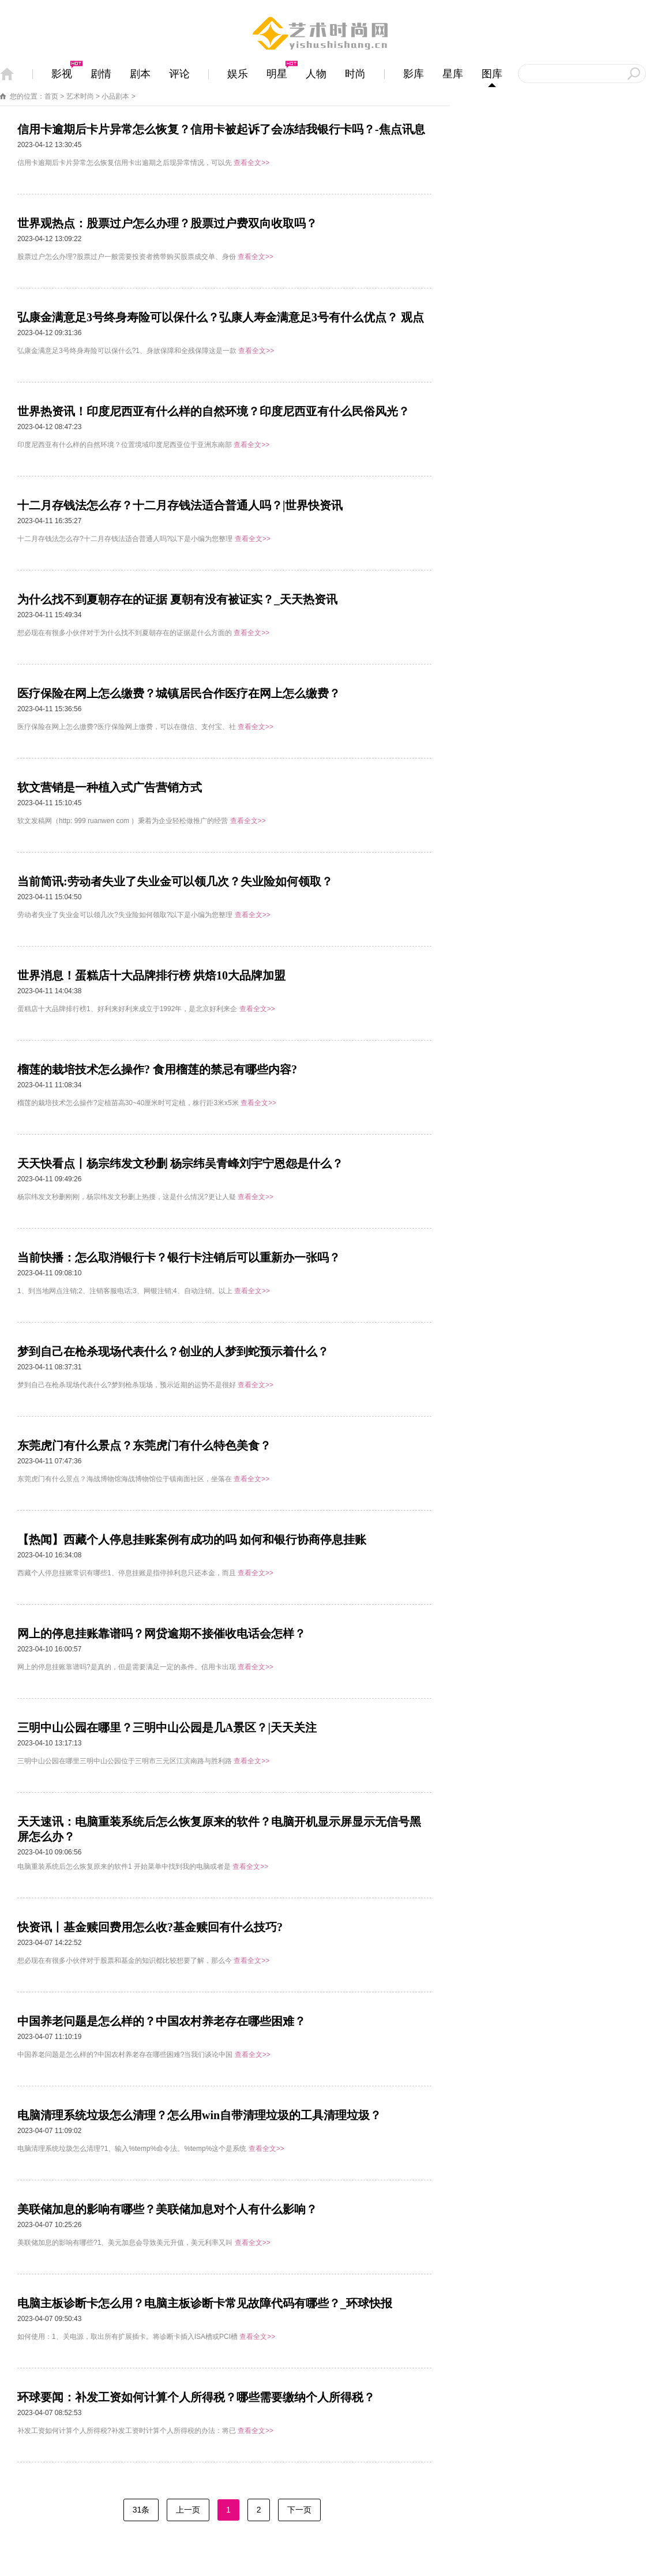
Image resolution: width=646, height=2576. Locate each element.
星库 (452, 74)
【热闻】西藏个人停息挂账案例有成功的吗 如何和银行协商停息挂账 (191, 1539)
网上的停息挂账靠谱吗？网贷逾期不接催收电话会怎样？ (161, 1633)
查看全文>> (251, 163)
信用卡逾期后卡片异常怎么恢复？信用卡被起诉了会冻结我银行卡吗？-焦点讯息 (221, 129)
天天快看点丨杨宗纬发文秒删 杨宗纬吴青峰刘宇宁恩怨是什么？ (180, 1163)
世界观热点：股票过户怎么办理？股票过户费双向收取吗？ (167, 223)
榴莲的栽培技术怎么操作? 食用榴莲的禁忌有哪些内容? (157, 1069)
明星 (276, 74)
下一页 (299, 2509)
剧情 (101, 74)
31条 (141, 2509)
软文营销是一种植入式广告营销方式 (109, 787)
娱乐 (237, 74)
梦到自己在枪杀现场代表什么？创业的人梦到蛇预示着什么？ (173, 1351)
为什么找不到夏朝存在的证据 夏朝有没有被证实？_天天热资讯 (177, 599)
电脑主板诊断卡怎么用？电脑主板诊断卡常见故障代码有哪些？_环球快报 (204, 2303)
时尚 (355, 74)
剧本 (140, 74)
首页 (51, 96)
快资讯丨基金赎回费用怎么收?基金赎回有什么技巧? (150, 1927)
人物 (316, 74)
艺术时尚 (80, 96)
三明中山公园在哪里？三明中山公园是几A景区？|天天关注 (167, 1727)
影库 (413, 74)
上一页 (188, 2509)
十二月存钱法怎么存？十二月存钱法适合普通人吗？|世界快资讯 (180, 505)
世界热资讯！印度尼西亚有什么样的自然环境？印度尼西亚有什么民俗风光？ (213, 411)
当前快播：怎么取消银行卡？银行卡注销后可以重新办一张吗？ (178, 1257)
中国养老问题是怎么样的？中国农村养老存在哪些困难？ (161, 2021)
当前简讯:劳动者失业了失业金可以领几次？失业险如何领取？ (175, 881)
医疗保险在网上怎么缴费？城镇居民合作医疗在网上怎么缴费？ (178, 693)
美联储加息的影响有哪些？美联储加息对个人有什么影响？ (167, 2209)
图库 (492, 74)
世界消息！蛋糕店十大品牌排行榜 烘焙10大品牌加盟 (151, 975)
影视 (61, 74)
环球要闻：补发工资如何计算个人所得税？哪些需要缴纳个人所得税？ (196, 2397)
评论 (179, 74)
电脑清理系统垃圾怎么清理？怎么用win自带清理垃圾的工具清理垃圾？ (199, 2115)
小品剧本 (115, 96)
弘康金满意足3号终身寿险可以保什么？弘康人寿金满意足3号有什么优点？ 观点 (220, 317)
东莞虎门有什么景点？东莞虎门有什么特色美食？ (144, 1445)
